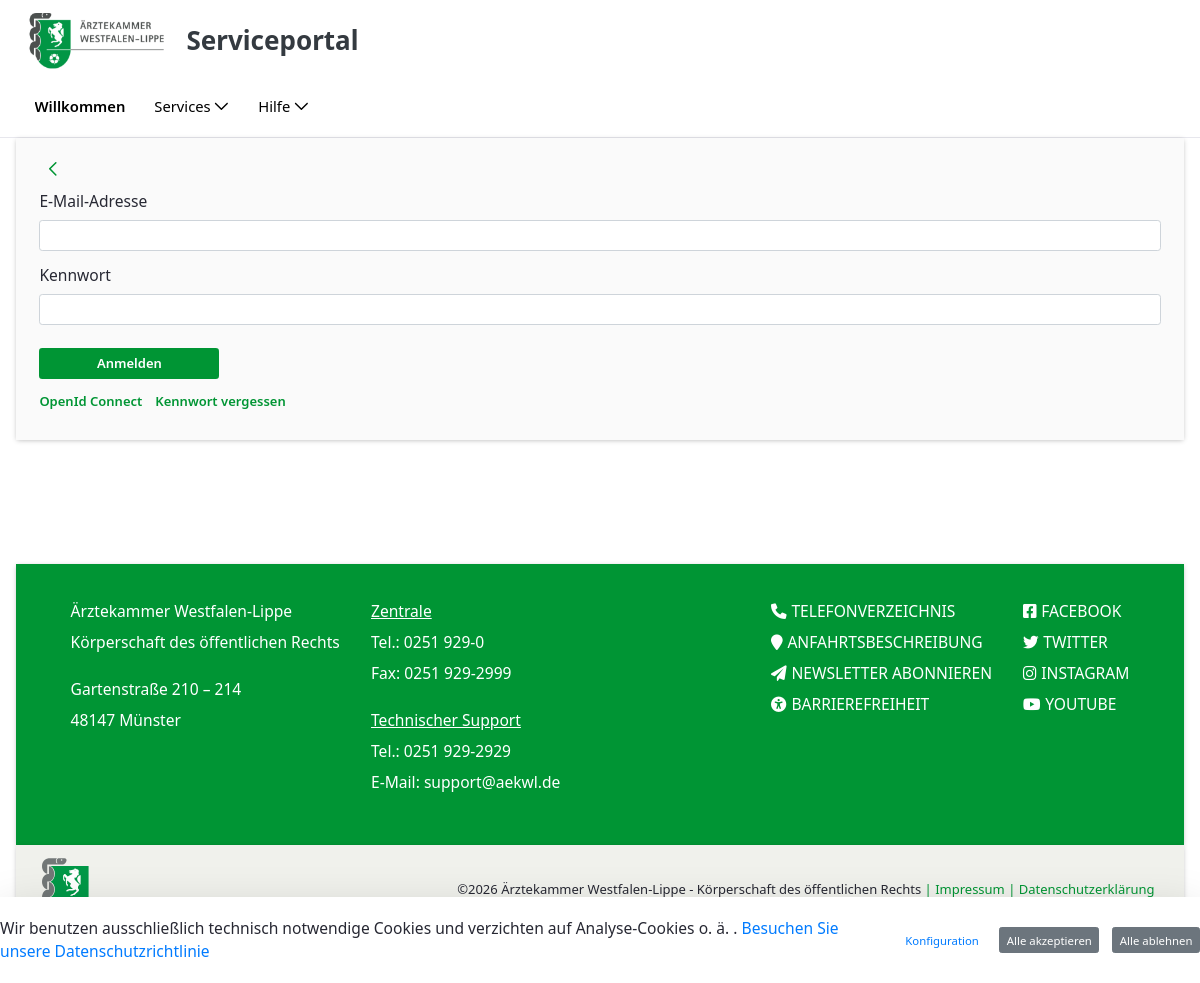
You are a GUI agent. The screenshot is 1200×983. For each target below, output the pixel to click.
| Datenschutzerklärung (1083, 889)
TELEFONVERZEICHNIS (873, 611)
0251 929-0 (444, 642)
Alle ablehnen (1156, 940)
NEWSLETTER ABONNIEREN (891, 673)
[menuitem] (80, 106)
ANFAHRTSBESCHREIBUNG (884, 642)
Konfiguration (942, 940)
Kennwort (74, 275)
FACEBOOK (1081, 611)
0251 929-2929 (457, 751)
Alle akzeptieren (1049, 940)
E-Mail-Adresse (93, 201)
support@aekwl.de (492, 782)
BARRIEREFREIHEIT (860, 704)
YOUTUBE (1080, 704)
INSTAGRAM (1085, 673)
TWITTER (1075, 642)
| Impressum (967, 889)
